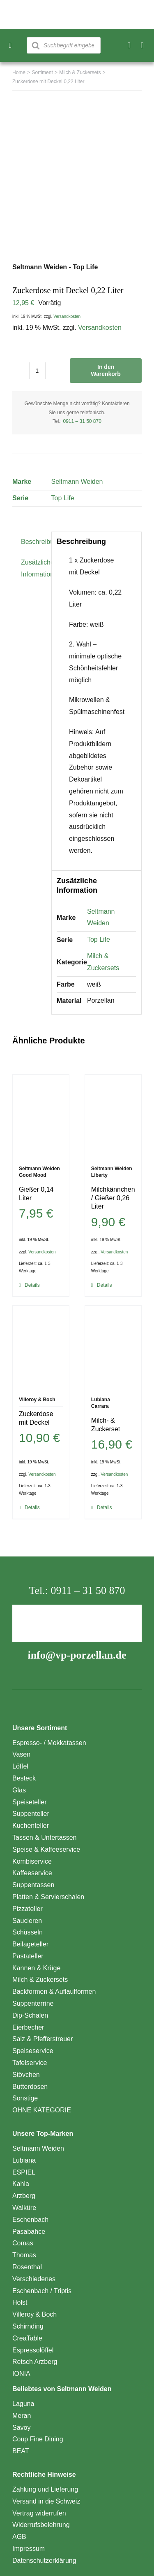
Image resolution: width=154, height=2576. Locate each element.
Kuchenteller (30, 1825)
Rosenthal (27, 2266)
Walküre (24, 2207)
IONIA (21, 2373)
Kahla (20, 2183)
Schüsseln (27, 1932)
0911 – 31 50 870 (82, 421)
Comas (22, 2243)
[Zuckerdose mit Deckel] (41, 1347)
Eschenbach (30, 2219)
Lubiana (24, 2160)
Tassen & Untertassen (44, 1837)
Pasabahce (28, 2231)
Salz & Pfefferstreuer (42, 2038)
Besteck (24, 1778)
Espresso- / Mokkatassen (49, 1742)
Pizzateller (27, 1908)
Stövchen (26, 2074)
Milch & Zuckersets (40, 1979)
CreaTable (27, 2338)
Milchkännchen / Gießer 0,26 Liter (113, 1198)
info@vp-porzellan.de (77, 1655)
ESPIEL (23, 2172)
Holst (19, 2302)
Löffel (20, 1766)
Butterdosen (30, 2086)
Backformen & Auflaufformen (54, 1991)
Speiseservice (32, 2050)
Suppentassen (33, 1884)
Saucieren (27, 1920)
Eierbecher (28, 2027)
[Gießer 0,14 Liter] (41, 1116)
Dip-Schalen (30, 2015)
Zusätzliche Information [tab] (33, 568)
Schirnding (28, 2326)
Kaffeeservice (32, 1872)
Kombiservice (32, 1861)
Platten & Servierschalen (48, 1896)
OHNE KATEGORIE (41, 2110)
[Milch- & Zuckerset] (113, 1347)
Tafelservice (29, 2062)
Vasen (21, 1754)
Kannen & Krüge (36, 1968)
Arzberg (23, 2195)
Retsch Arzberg (34, 2361)
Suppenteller (30, 1813)
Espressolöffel (32, 2350)
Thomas (24, 2255)
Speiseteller (29, 1802)
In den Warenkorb (106, 370)
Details (32, 1285)
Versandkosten (66, 316)
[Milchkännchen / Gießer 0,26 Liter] (113, 1116)
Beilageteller (30, 1944)
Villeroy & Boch (34, 2314)
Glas (19, 1790)
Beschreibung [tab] (33, 541)
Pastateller (28, 1956)
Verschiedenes (33, 2278)
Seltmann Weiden (77, 481)
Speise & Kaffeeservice (46, 1849)
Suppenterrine (33, 2003)
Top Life (62, 498)
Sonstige (25, 2098)
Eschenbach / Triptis (41, 2290)
